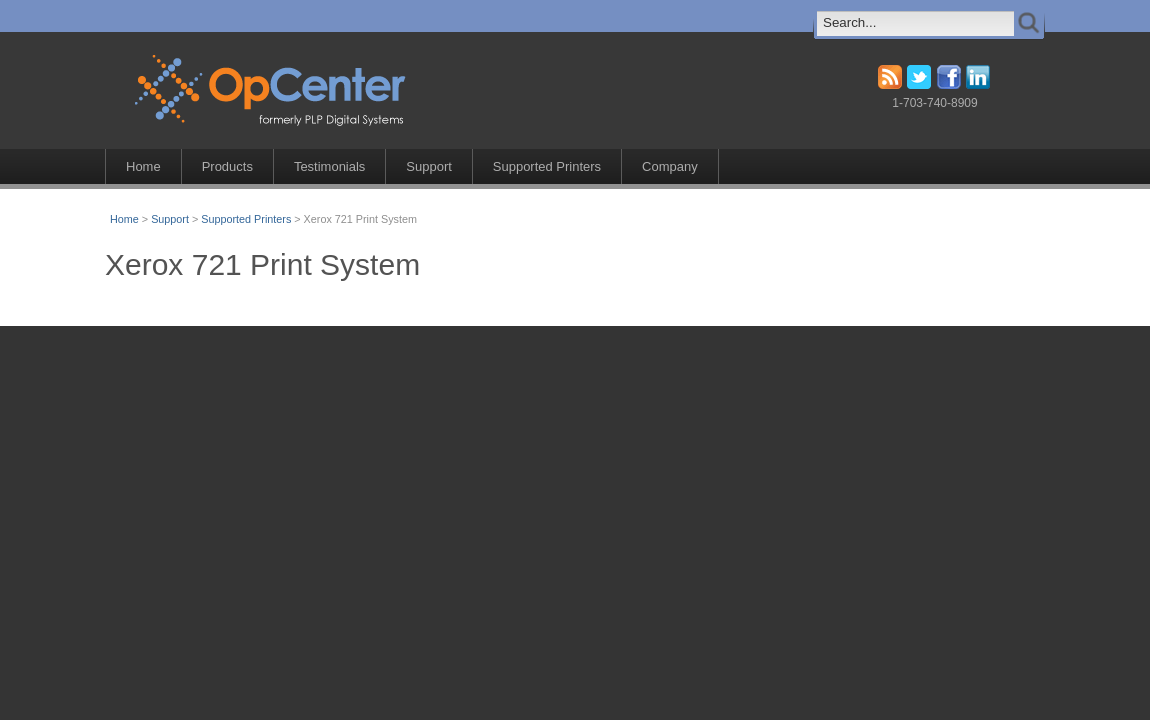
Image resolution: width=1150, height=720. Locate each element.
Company (670, 166)
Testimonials (329, 166)
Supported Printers (547, 166)
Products (227, 166)
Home (143, 166)
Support (428, 166)
